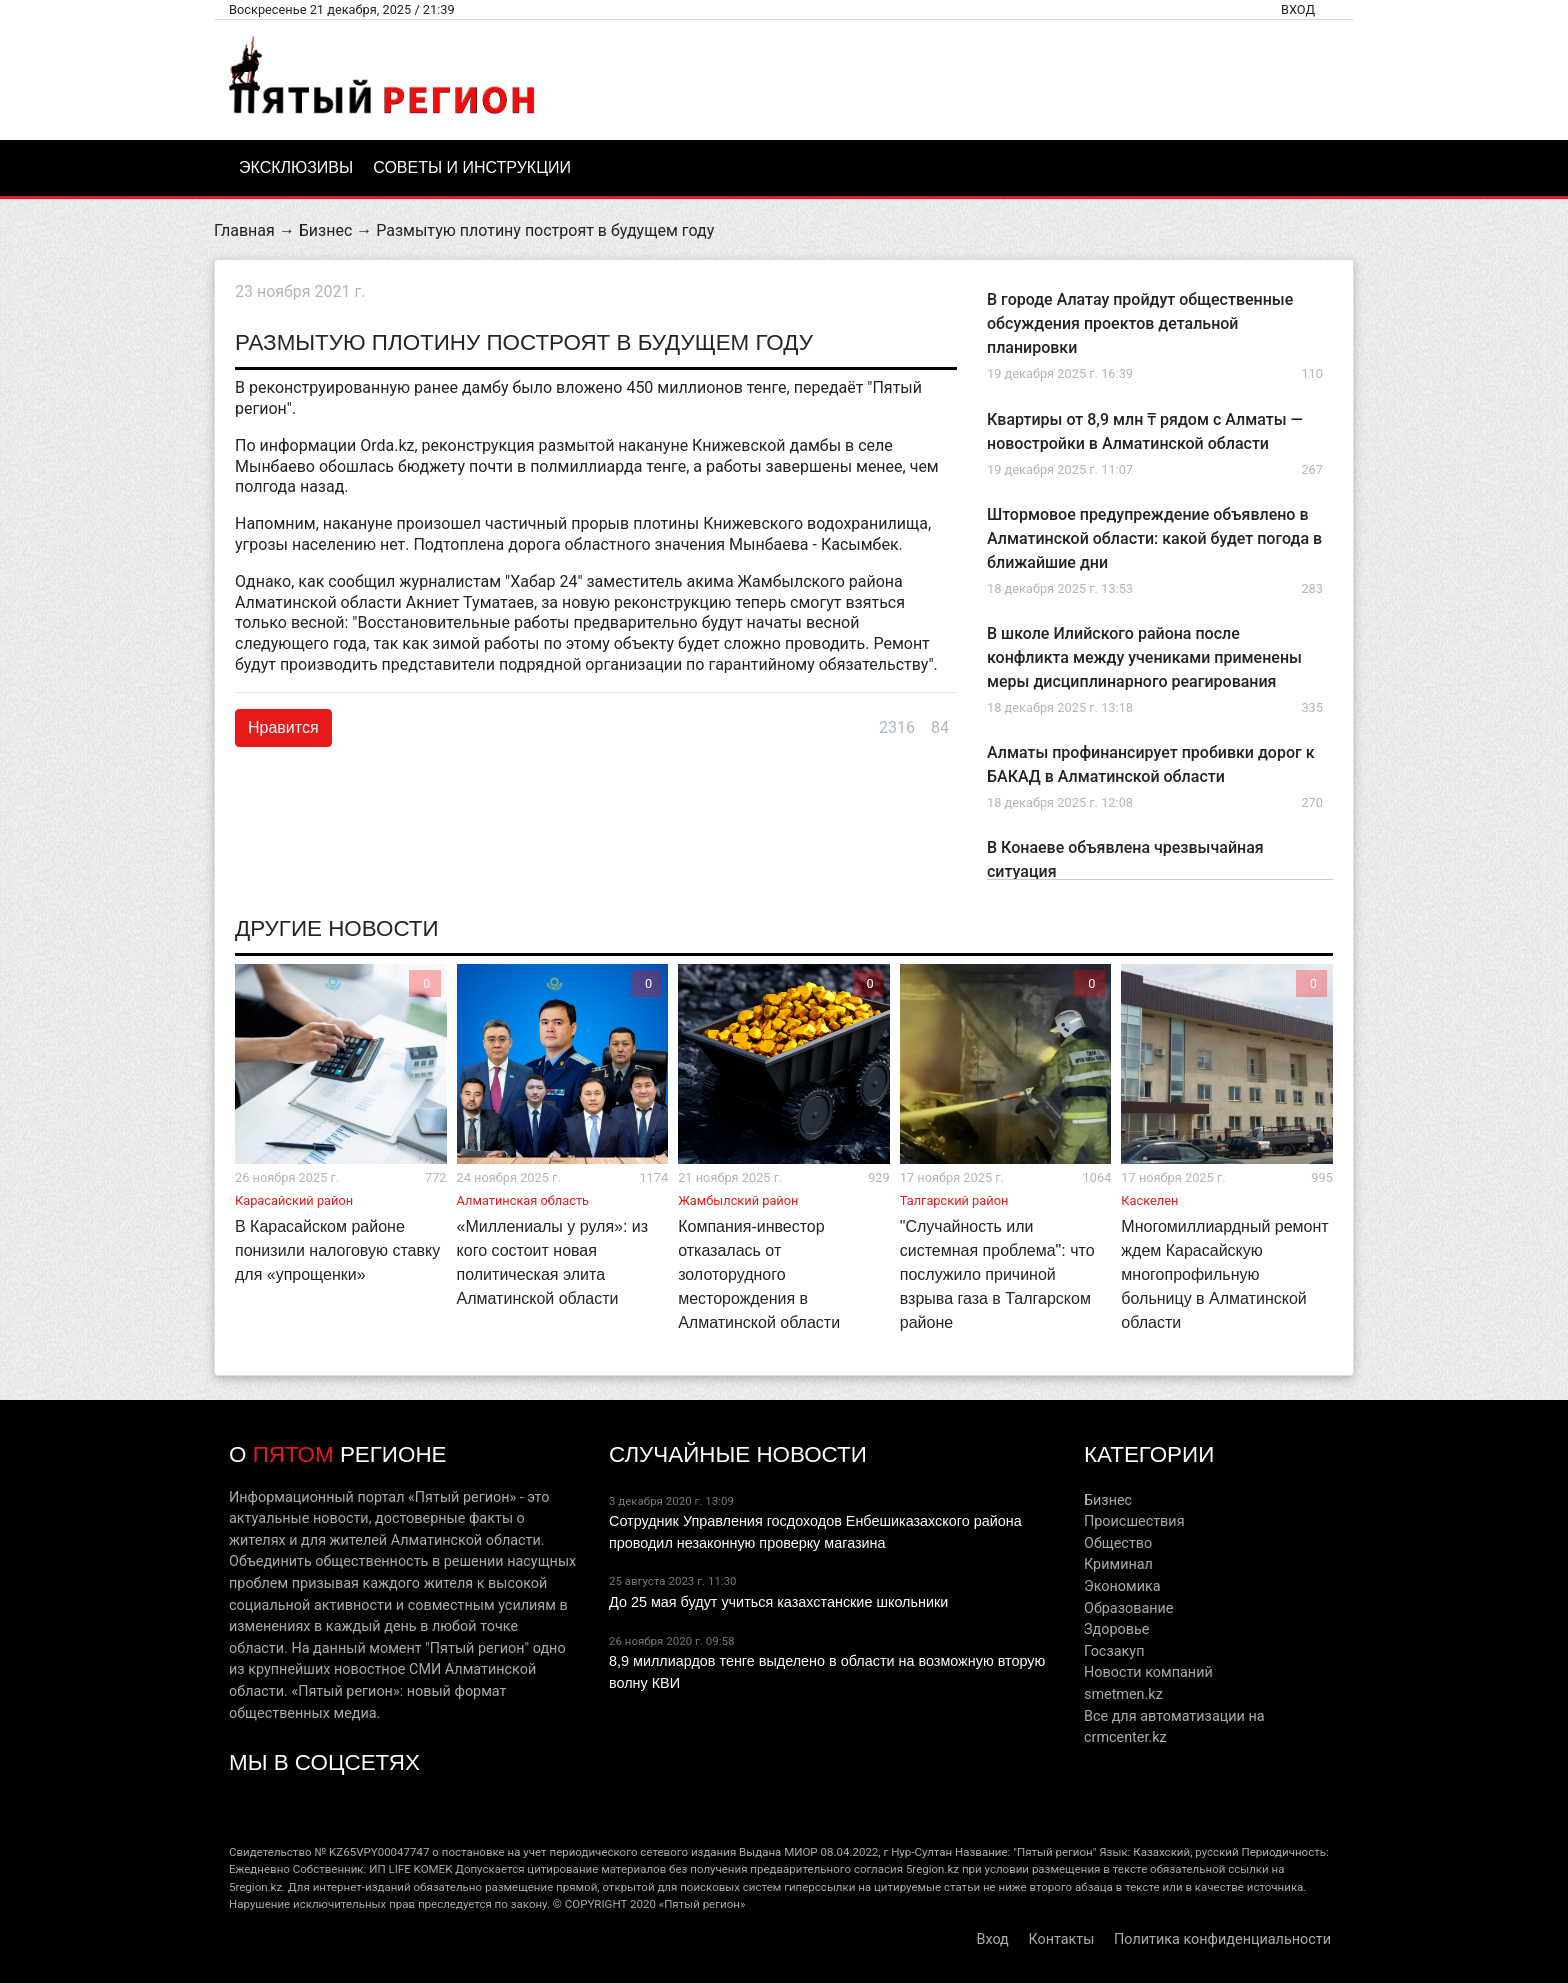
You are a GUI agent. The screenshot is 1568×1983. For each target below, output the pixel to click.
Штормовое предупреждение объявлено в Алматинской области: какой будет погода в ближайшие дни (1154, 538)
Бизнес (326, 230)
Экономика (1122, 1586)
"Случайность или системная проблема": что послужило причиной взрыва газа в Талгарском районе (997, 1274)
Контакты (1061, 1939)
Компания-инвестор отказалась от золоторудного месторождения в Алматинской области (759, 1274)
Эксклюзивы (296, 167)
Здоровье (1116, 1629)
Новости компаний (1148, 1672)
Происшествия (1134, 1521)
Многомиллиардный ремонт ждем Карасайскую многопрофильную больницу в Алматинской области (1224, 1274)
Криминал (1118, 1564)
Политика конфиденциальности (1222, 1939)
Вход (1298, 9)
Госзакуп (1114, 1651)
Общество (1118, 1543)
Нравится (283, 727)
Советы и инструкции (472, 167)
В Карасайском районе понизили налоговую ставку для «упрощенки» (337, 1250)
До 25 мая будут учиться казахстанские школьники (778, 1602)
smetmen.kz (1123, 1694)
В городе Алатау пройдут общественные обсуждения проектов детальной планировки (1140, 323)
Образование (1128, 1608)
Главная (244, 230)
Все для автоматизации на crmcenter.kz (1174, 1727)
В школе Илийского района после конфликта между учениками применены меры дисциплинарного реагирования (1144, 657)
